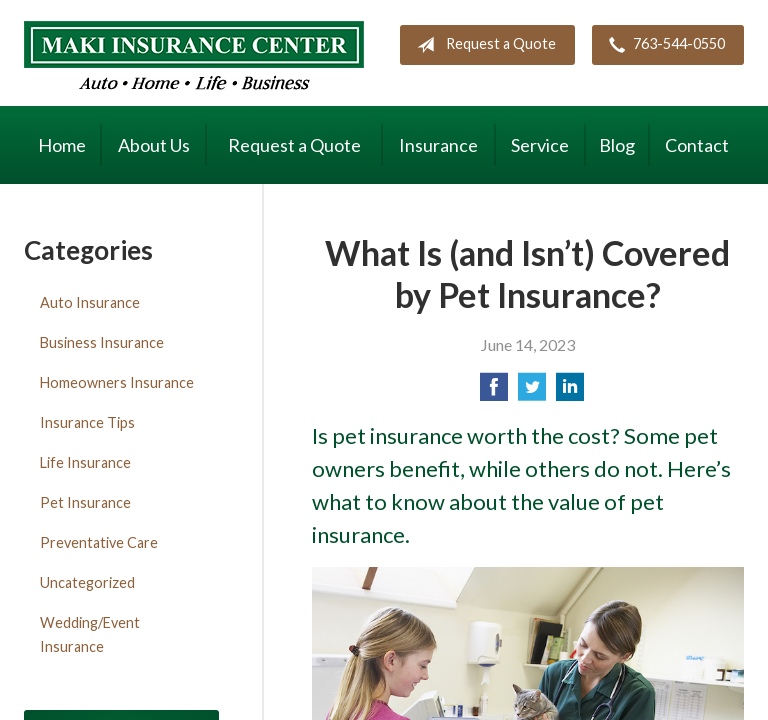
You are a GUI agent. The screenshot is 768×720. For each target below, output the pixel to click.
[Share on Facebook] (494, 392)
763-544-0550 (663, 45)
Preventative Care (99, 542)
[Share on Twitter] (532, 392)
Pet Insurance (85, 502)
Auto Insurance (90, 302)
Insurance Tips (87, 422)
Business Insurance (102, 342)
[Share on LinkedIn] (570, 392)
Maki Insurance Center (194, 55)
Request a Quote (482, 45)
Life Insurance (85, 462)
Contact (697, 145)
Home (62, 145)
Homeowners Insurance (117, 382)
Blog (617, 145)
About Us (154, 145)
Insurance (438, 145)
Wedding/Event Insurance (90, 634)
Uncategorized (87, 582)
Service (540, 145)
